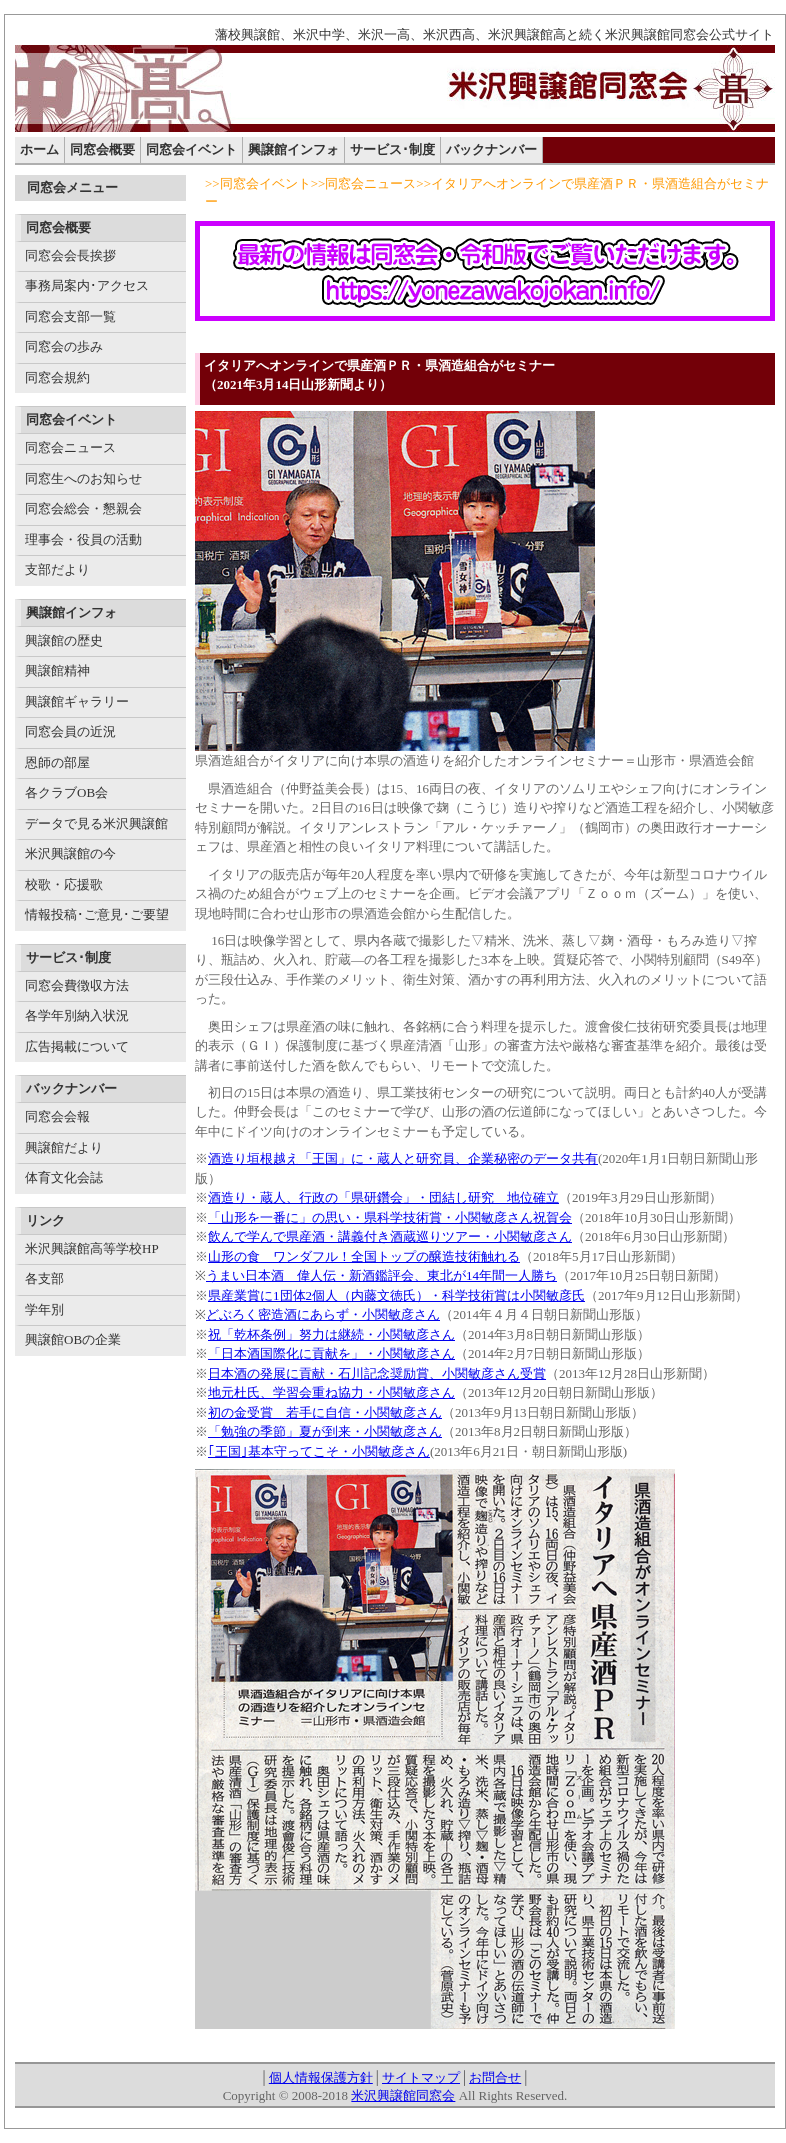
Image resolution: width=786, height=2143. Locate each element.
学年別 (44, 1309)
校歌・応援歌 (64, 884)
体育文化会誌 (64, 1177)
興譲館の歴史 (64, 640)
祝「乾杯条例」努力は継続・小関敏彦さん (331, 1334)
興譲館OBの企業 (73, 1339)
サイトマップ (421, 2077)
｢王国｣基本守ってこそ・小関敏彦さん (319, 1451)
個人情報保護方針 (321, 2077)
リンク (45, 1220)
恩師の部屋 (57, 762)
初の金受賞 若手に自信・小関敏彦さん (325, 1412)
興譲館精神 (57, 670)
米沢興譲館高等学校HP (92, 1248)
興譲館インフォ (293, 149)
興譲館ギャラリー (77, 701)
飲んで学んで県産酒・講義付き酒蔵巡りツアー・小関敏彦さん (390, 1236)
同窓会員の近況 (70, 731)
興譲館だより (64, 1147)
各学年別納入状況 (77, 1015)
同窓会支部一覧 (70, 316)
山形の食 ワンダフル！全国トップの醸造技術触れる (364, 1256)
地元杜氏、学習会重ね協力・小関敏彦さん (331, 1392)
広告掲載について (77, 1046)
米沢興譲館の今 (70, 853)
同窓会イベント (191, 149)
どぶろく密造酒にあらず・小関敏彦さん (323, 1314)
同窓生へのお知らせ (83, 478)
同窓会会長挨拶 (70, 255)
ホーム (39, 149)
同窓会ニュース (70, 447)
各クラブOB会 (66, 792)
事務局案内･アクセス (87, 285)
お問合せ (495, 2077)
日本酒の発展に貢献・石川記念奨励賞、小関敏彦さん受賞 (377, 1373)
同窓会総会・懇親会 (83, 508)
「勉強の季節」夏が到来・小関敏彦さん (325, 1431)
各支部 (44, 1278)
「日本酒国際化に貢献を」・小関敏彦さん (331, 1353)
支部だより (57, 569)
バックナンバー (491, 149)
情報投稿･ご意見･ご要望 (97, 914)
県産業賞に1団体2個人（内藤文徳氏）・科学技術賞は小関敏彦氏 (396, 1295)
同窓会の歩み (64, 346)
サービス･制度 (392, 149)
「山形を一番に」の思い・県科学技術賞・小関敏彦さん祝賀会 (390, 1217)
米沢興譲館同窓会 (403, 2095)
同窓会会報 (57, 1116)
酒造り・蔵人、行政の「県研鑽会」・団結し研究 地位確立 (383, 1197)
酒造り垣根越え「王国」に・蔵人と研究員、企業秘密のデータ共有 (403, 1158)
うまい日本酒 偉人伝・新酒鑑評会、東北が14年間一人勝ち (381, 1275)
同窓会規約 (57, 377)
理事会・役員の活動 (83, 539)
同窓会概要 (102, 149)
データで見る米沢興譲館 (96, 823)
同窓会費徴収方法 (77, 985)
